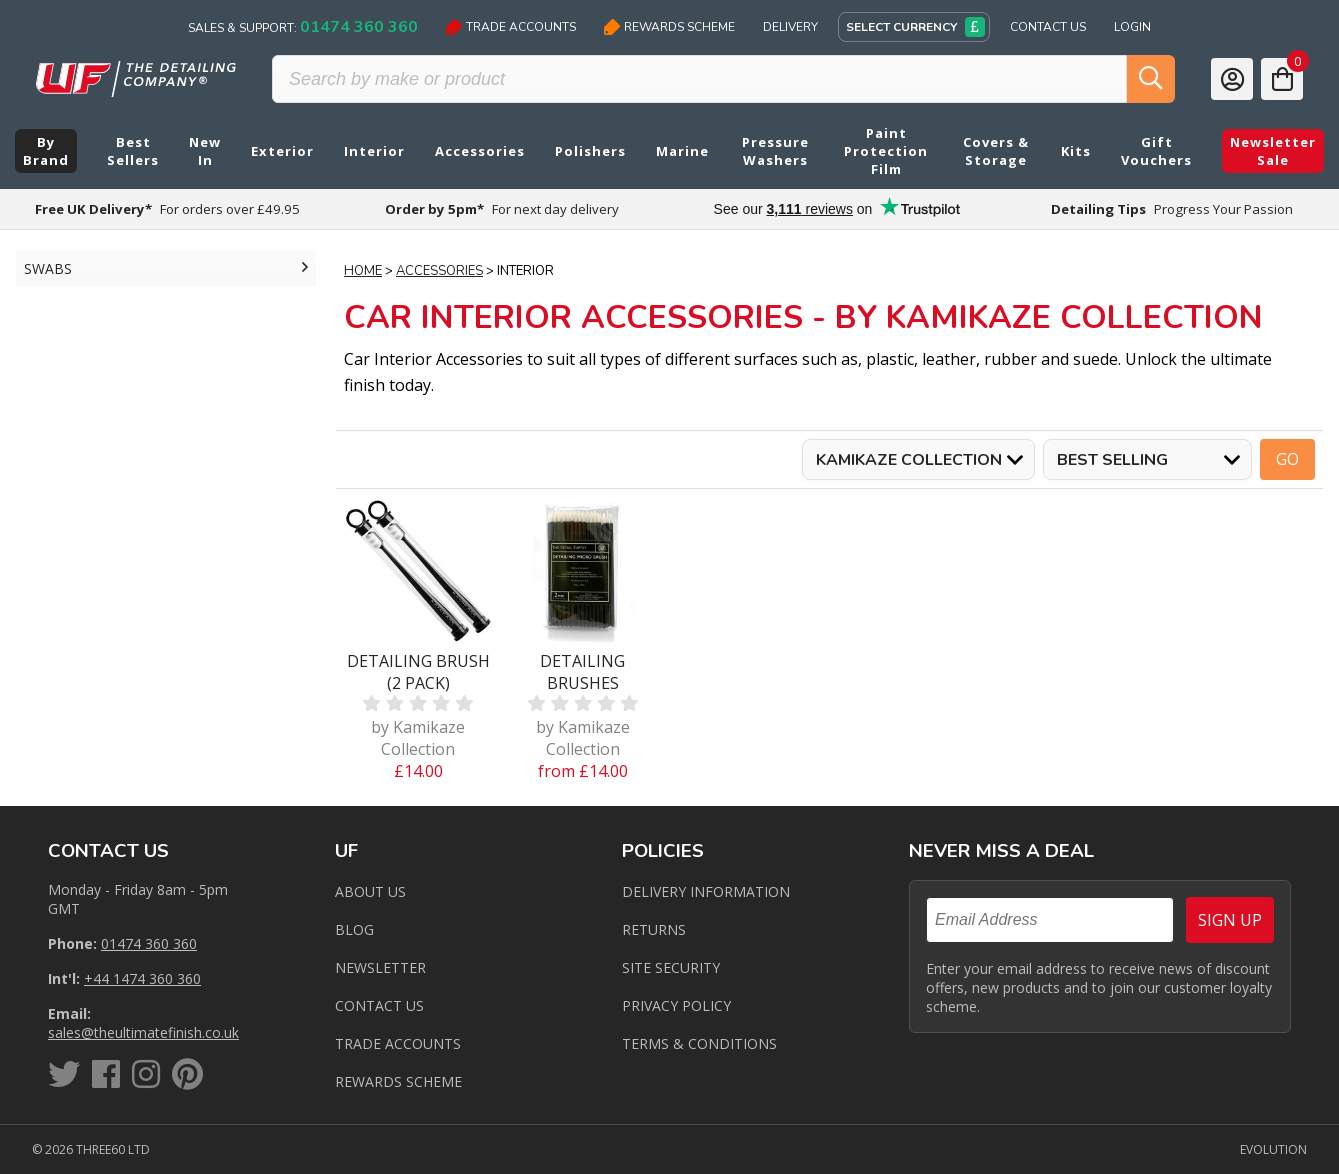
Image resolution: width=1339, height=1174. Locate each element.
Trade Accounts (511, 27)
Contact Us (1048, 27)
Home (363, 271)
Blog (354, 929)
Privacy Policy (676, 1005)
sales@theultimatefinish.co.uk (143, 1032)
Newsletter (380, 967)
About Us (370, 891)
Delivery (790, 27)
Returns (654, 929)
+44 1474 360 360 (142, 978)
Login (1132, 27)
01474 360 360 (149, 943)
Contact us (379, 1005)
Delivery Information (706, 891)
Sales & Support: (303, 27)
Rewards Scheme (669, 27)
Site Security (671, 967)
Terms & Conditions (699, 1043)
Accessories (439, 271)
